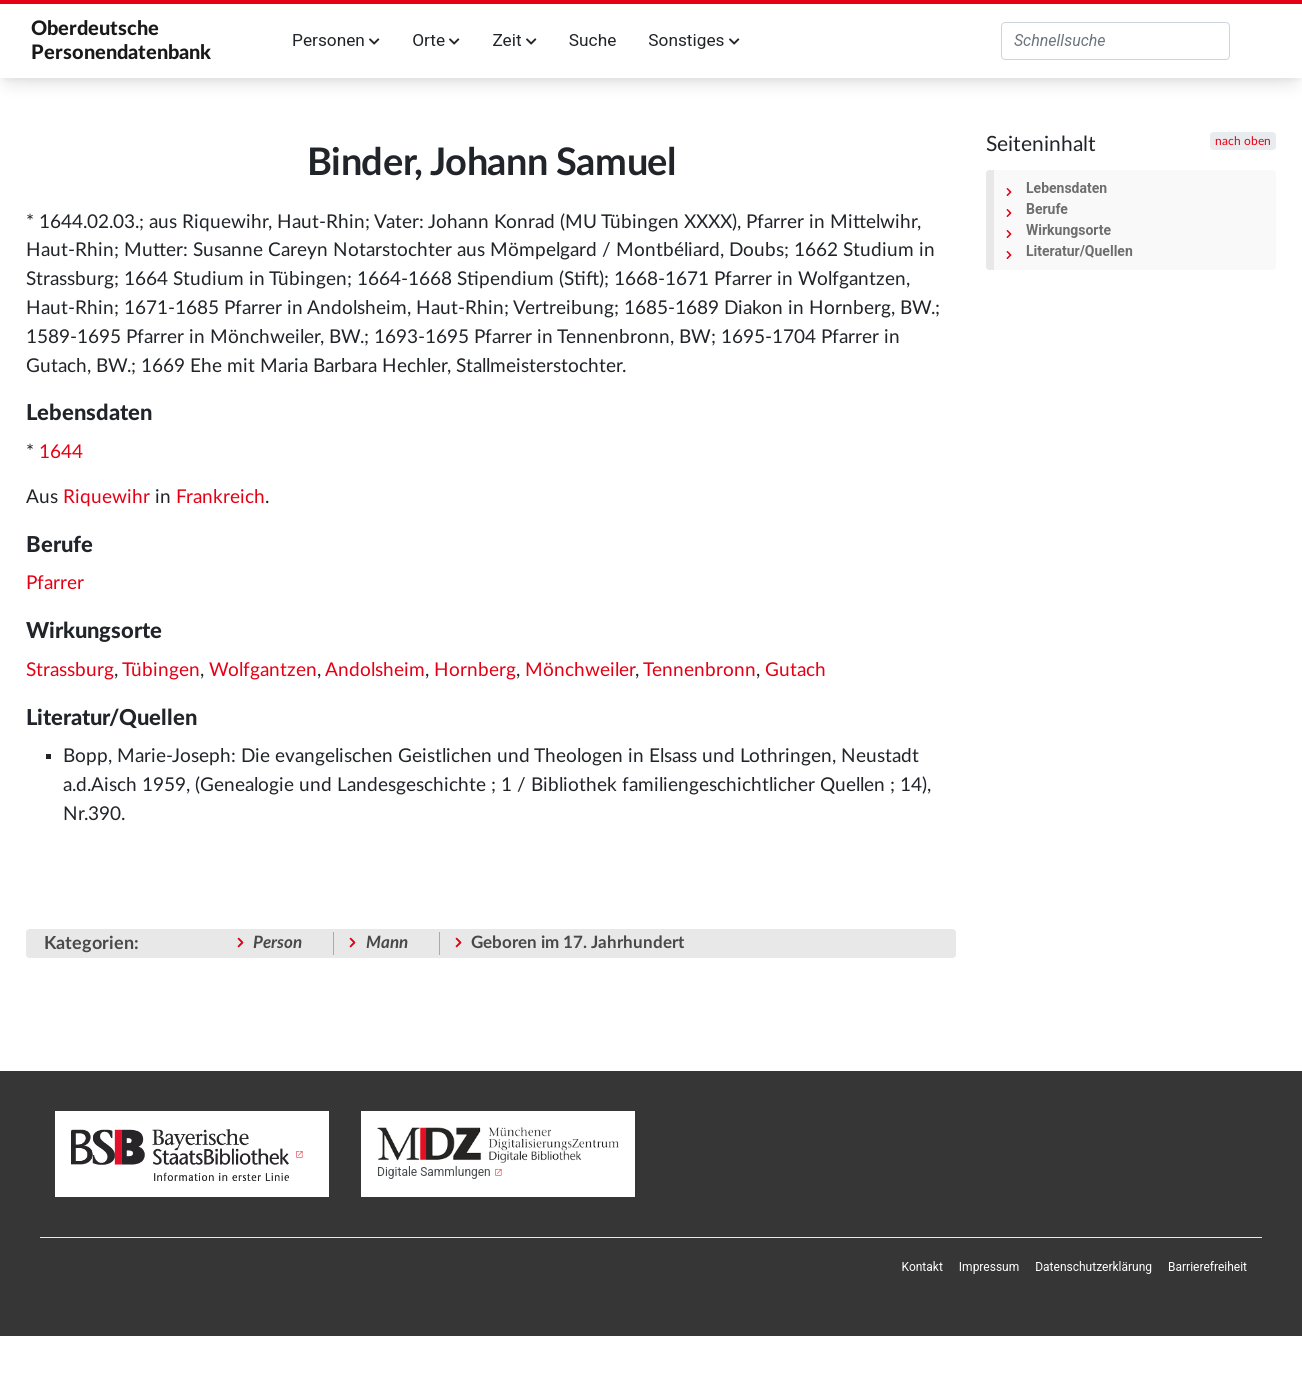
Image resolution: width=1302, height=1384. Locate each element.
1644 (61, 452)
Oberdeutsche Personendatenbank (121, 41)
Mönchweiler (580, 670)
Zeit (514, 40)
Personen (336, 40)
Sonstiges (693, 40)
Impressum (989, 1267)
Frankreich (220, 497)
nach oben (1243, 141)
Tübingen (161, 670)
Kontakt (922, 1267)
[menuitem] (922, 1267)
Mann (387, 942)
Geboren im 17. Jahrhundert (577, 942)
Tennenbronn (699, 670)
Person (277, 942)
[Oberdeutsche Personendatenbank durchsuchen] (1115, 41)
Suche (592, 40)
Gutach (795, 670)
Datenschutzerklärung (1093, 1267)
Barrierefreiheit (1207, 1267)
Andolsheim (375, 670)
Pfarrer (55, 583)
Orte (436, 40)
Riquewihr (106, 497)
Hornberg (475, 670)
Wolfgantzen (263, 670)
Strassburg (70, 670)
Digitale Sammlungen (434, 1172)
